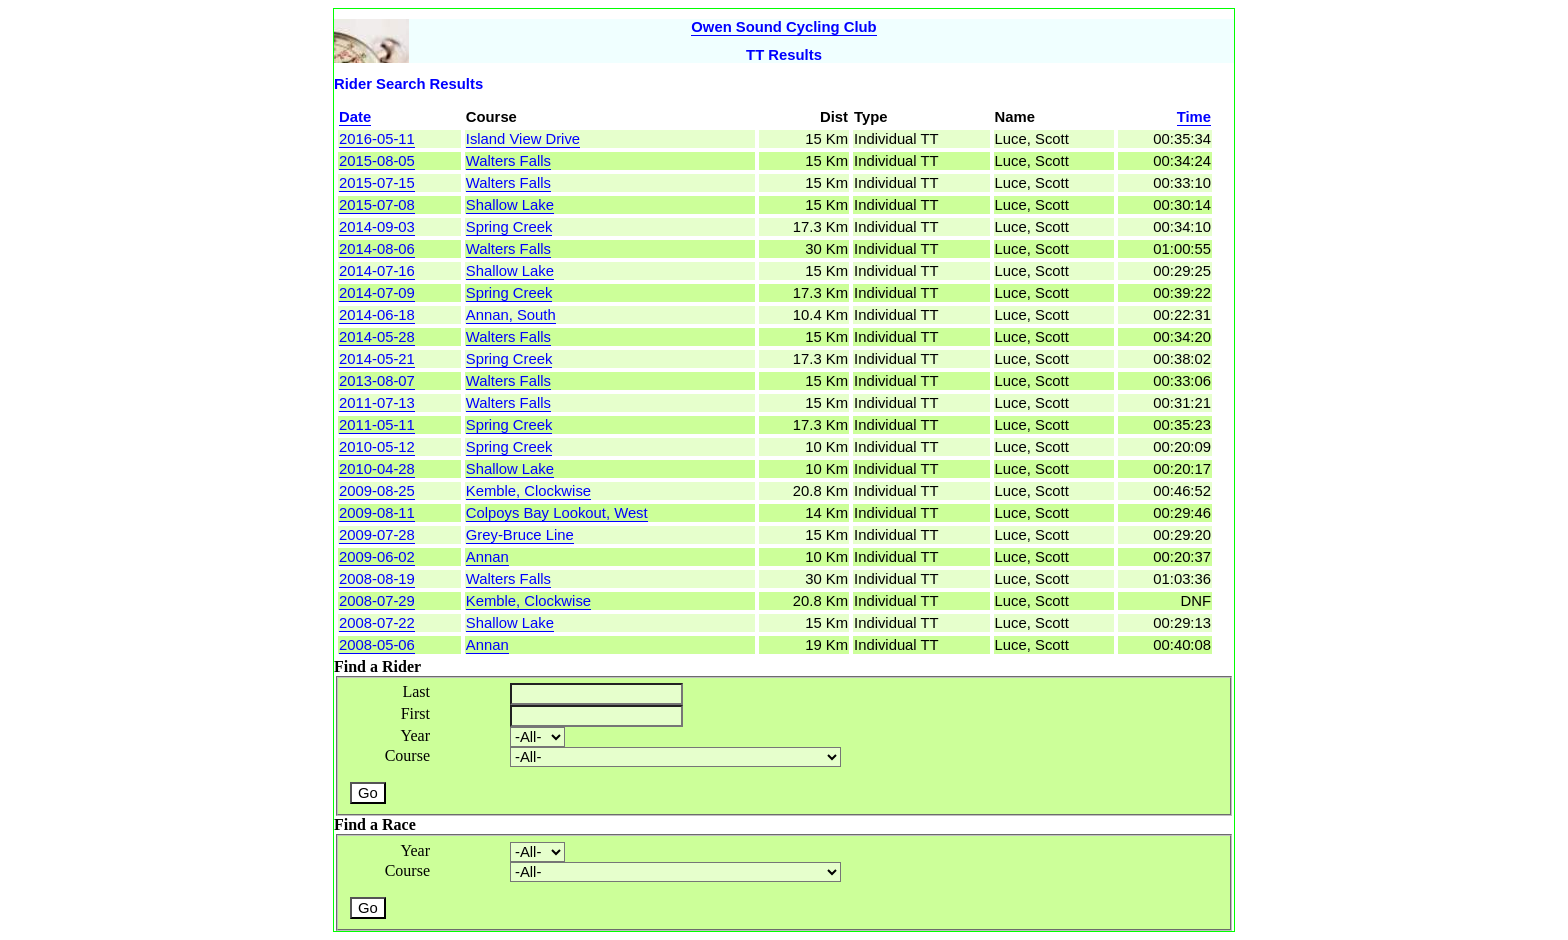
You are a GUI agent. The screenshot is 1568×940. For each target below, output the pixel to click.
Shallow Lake (510, 205)
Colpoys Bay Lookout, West (557, 513)
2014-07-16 (377, 271)
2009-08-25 (377, 491)
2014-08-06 (377, 249)
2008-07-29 (377, 601)
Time (1194, 117)
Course (407, 755)
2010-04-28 (377, 469)
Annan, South (511, 315)
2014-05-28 (377, 337)
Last (416, 691)
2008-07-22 (377, 623)
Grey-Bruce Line (520, 535)
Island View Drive (523, 139)
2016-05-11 (377, 139)
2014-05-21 (377, 359)
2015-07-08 (377, 205)
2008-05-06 (377, 645)
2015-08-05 (377, 161)
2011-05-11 (377, 425)
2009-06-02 (377, 557)
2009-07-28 (377, 535)
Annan (487, 557)
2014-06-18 (377, 315)
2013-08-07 (377, 381)
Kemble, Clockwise (528, 491)
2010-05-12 (377, 447)
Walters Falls (508, 161)
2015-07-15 (377, 183)
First (415, 713)
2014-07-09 (377, 293)
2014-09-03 (377, 227)
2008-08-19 (377, 579)
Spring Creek (509, 227)
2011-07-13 (377, 403)
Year (415, 735)
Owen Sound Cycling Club (783, 27)
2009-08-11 (377, 513)
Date (355, 117)
